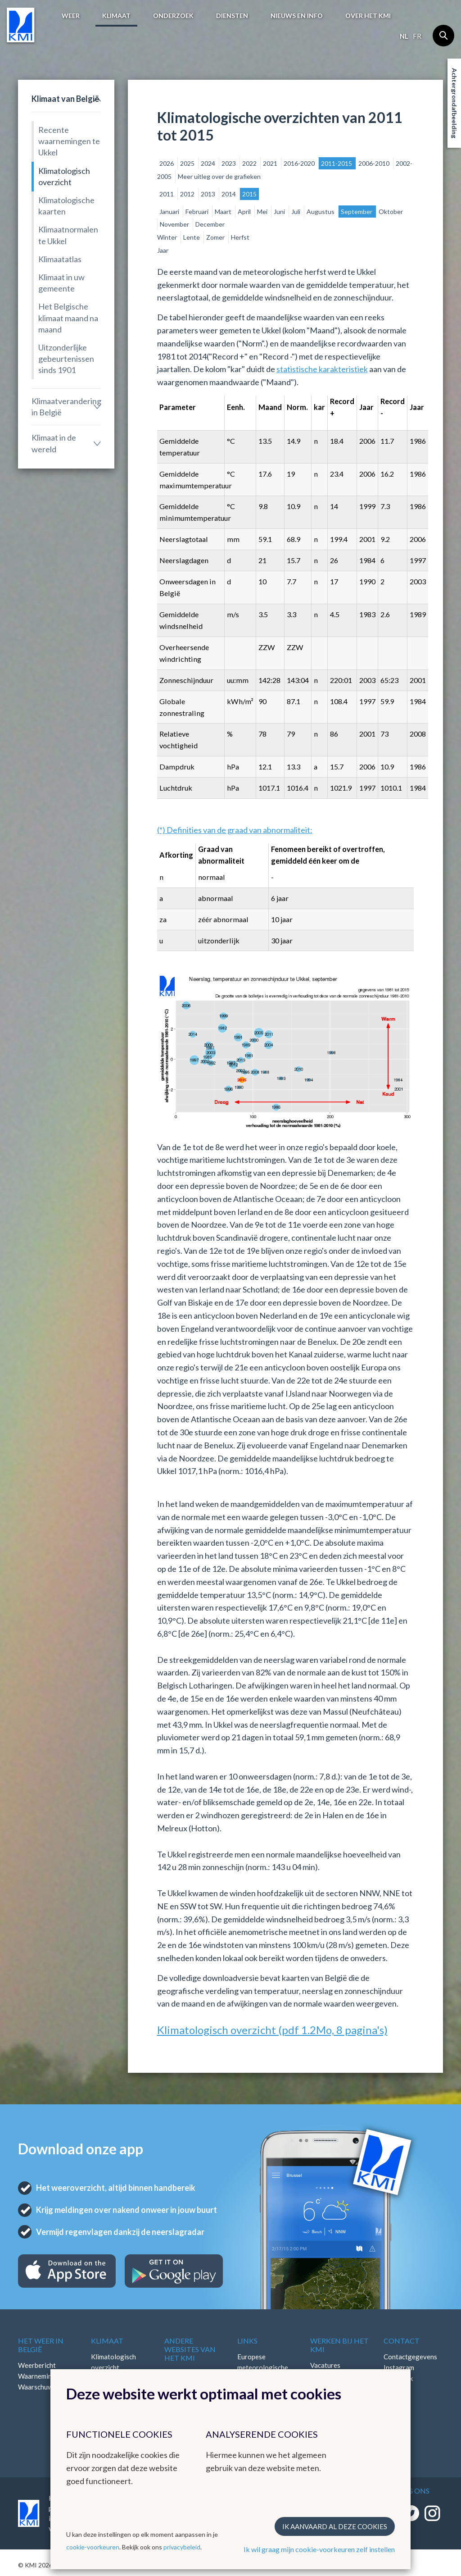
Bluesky (395, 2400)
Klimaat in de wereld (54, 443)
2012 (188, 194)
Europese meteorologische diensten (262, 2367)
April (245, 211)
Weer (71, 15)
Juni (280, 211)
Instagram (399, 2367)
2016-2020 (300, 163)
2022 (250, 163)
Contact (402, 2340)
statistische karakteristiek (322, 369)
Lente (192, 237)
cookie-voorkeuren (92, 2547)
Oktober (391, 211)
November (175, 224)
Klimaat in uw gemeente (61, 282)
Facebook (398, 2378)
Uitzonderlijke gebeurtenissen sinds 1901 (66, 358)
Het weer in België (40, 2344)
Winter (167, 237)
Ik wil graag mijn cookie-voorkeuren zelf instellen (319, 2549)
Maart (224, 211)
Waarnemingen (40, 2376)
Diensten (232, 15)
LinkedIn (396, 2389)
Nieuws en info (297, 15)
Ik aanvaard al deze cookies (334, 2526)
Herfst (240, 237)
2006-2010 (374, 163)
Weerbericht (37, 2365)
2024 (209, 163)
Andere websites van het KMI (190, 2349)
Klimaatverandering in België (66, 406)
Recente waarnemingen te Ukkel (69, 141)
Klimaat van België (65, 99)
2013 (209, 194)
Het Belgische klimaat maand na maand (68, 317)
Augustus (321, 211)
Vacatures (325, 2365)
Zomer (216, 237)
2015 (249, 194)
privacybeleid (181, 2547)
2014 (229, 194)
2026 (167, 163)
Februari (197, 211)
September (357, 211)
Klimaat (116, 15)
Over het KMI (368, 15)
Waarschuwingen (43, 2387)
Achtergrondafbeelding (454, 103)
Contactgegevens (410, 2357)
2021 (271, 163)
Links (247, 2340)
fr (417, 36)
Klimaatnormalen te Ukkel (68, 235)
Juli (296, 211)
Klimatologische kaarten (66, 205)
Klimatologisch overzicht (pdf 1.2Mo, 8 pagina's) (272, 2029)
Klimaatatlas (59, 259)
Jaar (162, 250)
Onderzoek (173, 15)
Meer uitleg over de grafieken (219, 176)
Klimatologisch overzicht (64, 176)
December (210, 224)
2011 (167, 194)
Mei (263, 211)
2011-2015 (337, 163)
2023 (229, 163)
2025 (188, 163)
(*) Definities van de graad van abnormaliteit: (234, 830)
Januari (170, 211)
